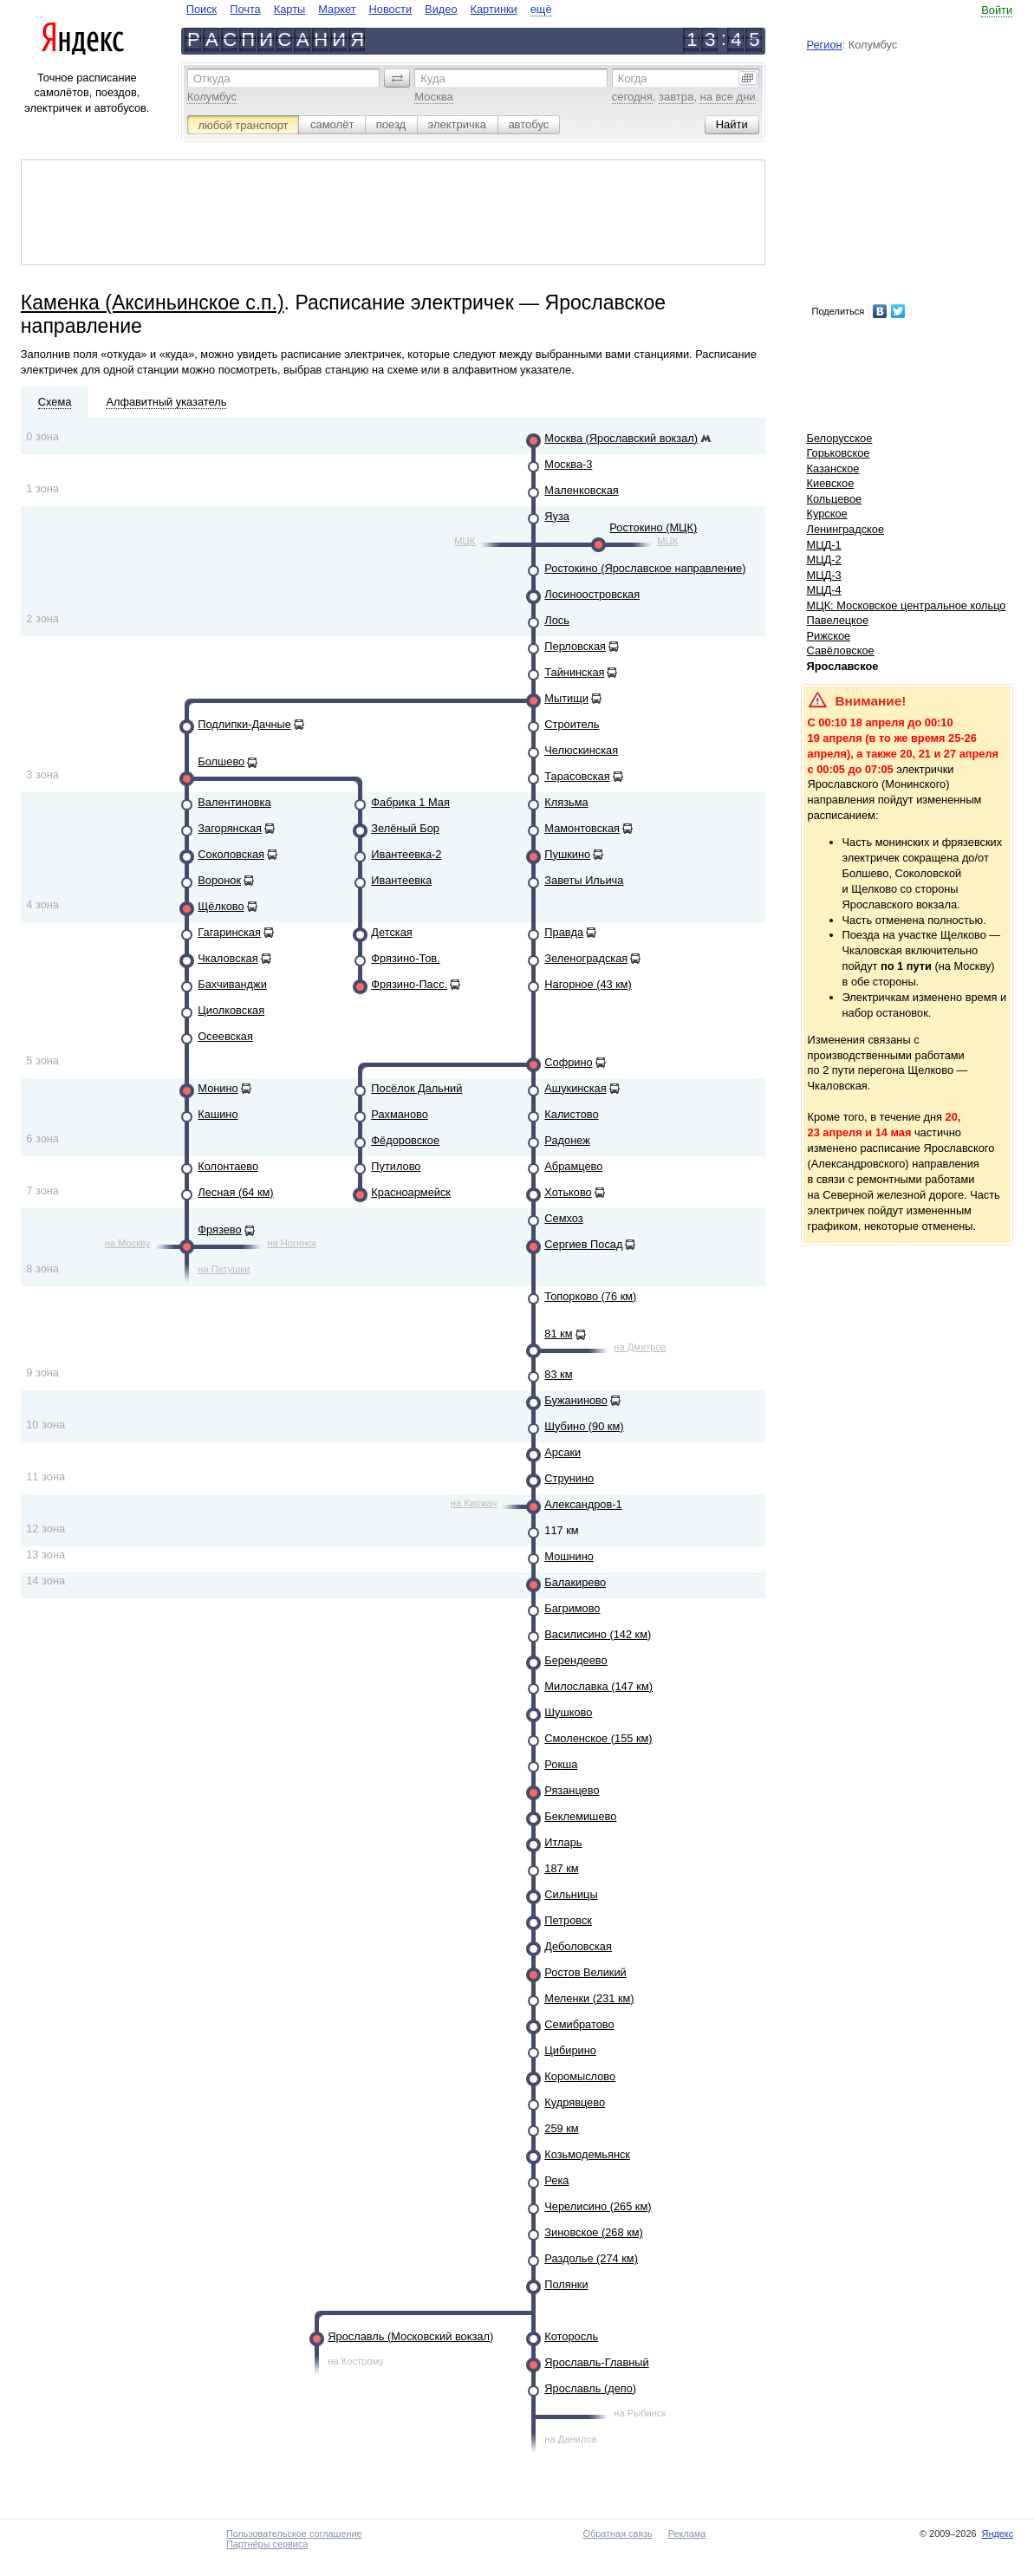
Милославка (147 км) (598, 1686)
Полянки (566, 2284)
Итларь (563, 1842)
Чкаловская (227, 958)
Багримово (572, 1608)
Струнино (569, 1478)
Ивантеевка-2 (406, 854)
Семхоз (563, 1218)
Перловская (575, 646)
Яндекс (998, 2533)
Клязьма (566, 802)
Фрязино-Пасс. (409, 984)
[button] (397, 78)
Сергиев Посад (583, 1244)
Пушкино (567, 854)
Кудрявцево (574, 2102)
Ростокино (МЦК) (653, 527)
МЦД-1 (824, 544)
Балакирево (575, 1582)
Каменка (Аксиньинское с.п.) (152, 302)
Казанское (833, 468)
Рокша (560, 1764)
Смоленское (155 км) (598, 1738)
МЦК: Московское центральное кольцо (906, 605)
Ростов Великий (585, 1972)
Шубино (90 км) (583, 1426)
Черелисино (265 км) (597, 2206)
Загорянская (230, 828)
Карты (289, 9)
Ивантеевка (401, 880)
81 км (558, 1333)
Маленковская (581, 490)
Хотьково (567, 1192)
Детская (391, 932)
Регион (824, 44)
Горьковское (838, 452)
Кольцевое (834, 498)
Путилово (395, 1166)
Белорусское (840, 438)
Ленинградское (846, 529)
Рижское (829, 635)
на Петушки (224, 1269)
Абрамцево (573, 1166)
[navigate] (369, 9)
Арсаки (562, 1452)
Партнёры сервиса (267, 2544)
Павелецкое (838, 620)
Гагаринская (229, 932)
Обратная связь (618, 2533)
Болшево (221, 761)
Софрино (568, 1062)
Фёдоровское (405, 1140)
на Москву (128, 1243)
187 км (561, 1868)
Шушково (568, 1712)
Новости (391, 9)
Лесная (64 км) (235, 1192)
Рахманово (399, 1114)
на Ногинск (291, 1243)
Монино (217, 1088)
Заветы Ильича (583, 880)
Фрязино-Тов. (405, 958)
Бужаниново (576, 1400)
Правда (563, 932)
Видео (441, 9)
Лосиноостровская (592, 594)
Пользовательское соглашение (294, 2533)
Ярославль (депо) (590, 2388)
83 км (558, 1374)
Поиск (201, 9)
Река (556, 2180)
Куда (432, 78)
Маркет (336, 9)
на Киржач (474, 1503)
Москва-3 (568, 464)
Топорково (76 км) (590, 1296)
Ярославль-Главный (596, 2362)
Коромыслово (579, 2076)
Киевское (831, 483)
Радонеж (566, 1140)
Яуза (556, 516)
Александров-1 (582, 1504)
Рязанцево (571, 1790)
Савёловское (841, 650)
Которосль (571, 2336)
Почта (245, 9)
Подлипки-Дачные (244, 724)
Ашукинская (575, 1088)
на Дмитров (640, 1347)
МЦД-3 (824, 575)
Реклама (687, 2533)
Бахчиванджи (232, 984)
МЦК (464, 541)
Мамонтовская (582, 828)
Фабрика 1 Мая (410, 802)
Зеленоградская (586, 958)
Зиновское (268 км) (593, 2232)
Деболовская (578, 1946)
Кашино (217, 1114)
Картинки (494, 9)
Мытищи (566, 698)
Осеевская (225, 1036)
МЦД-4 (824, 589)
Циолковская (231, 1010)
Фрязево (219, 1229)
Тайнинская (574, 672)
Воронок (219, 880)
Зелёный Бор (405, 828)
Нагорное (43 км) (588, 984)
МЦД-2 (824, 559)
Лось (556, 620)
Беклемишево (580, 1816)
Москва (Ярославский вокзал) (621, 438)
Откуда (212, 78)
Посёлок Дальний (416, 1088)
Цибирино (570, 2050)
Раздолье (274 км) (591, 2258)
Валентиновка (234, 802)
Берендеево (575, 1660)
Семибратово (579, 2024)
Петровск (568, 1920)
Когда (632, 78)
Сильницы (570, 1894)
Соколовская (231, 854)
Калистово (571, 1114)
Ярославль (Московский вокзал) (410, 2336)
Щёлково (221, 906)
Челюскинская (581, 750)
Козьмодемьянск (587, 2154)
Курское (827, 513)
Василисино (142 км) (597, 1634)
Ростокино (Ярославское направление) (644, 568)
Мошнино (569, 1556)
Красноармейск (411, 1192)
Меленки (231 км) (589, 1998)
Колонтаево (228, 1166)
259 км (561, 2128)
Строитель (571, 724)
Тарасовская (576, 776)
